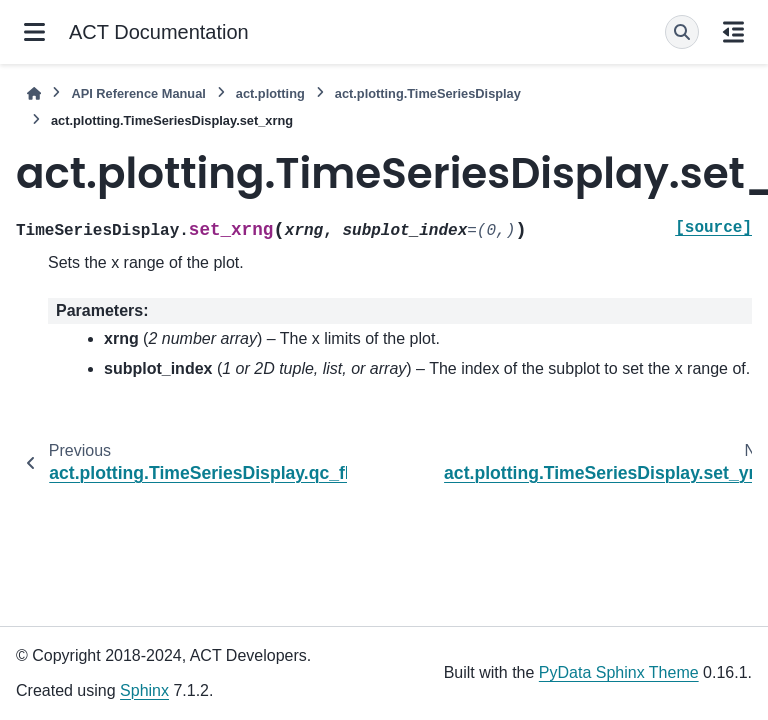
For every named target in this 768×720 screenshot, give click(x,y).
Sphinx (144, 690)
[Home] (34, 93)
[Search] (682, 32)
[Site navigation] (34, 32)
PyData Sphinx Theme (619, 672)
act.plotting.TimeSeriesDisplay (428, 93)
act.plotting (270, 93)
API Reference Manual (138, 93)
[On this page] (733, 32)
